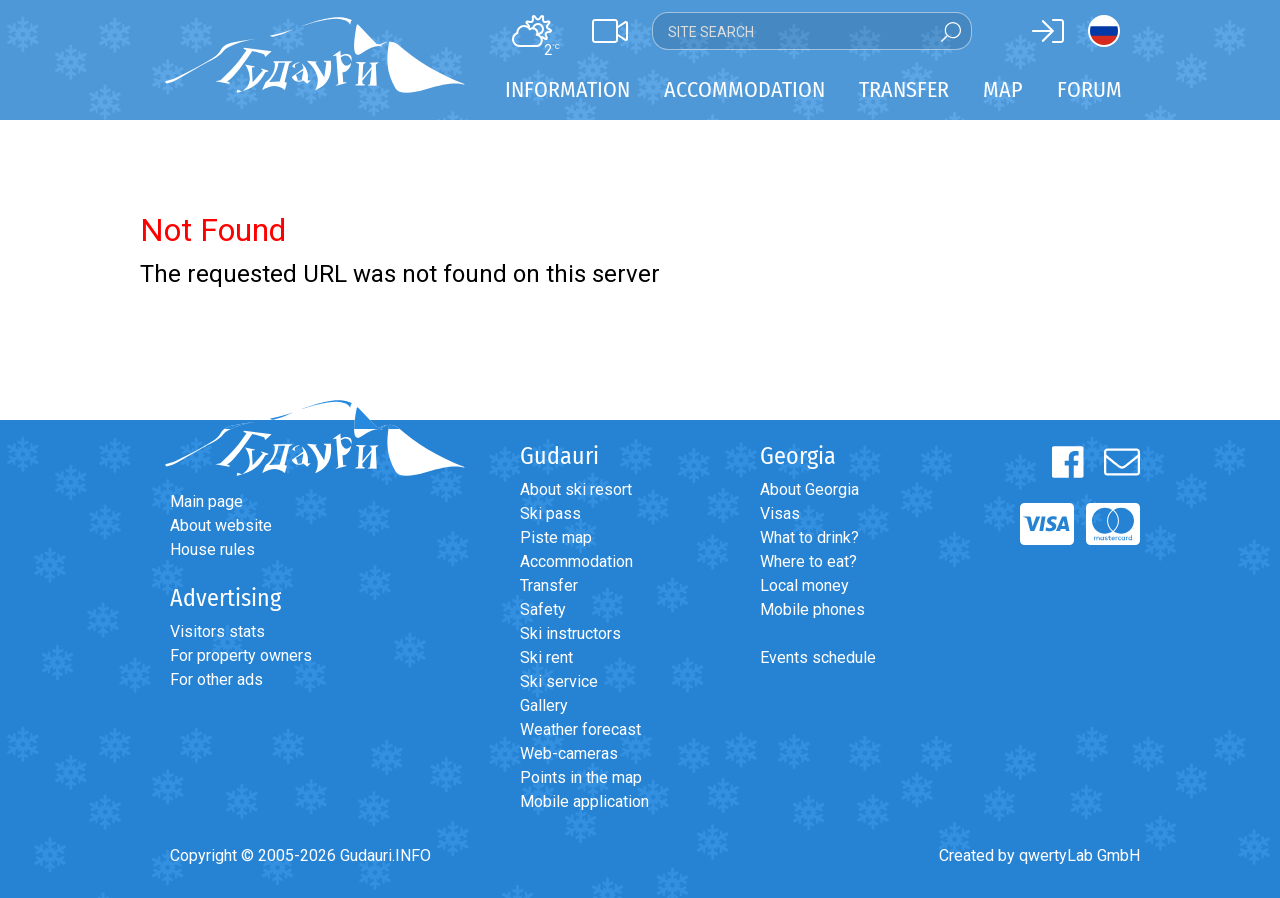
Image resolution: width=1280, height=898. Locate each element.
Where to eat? (808, 561)
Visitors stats (217, 631)
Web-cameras (569, 753)
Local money (804, 585)
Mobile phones (812, 609)
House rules (212, 549)
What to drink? (809, 537)
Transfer (549, 585)
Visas (780, 513)
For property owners (241, 655)
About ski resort (576, 489)
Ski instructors (570, 633)
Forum (1089, 89)
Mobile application (584, 801)
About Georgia (809, 489)
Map (1003, 89)
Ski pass (550, 513)
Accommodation (576, 561)
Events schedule (818, 657)
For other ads (216, 679)
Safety (543, 609)
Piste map (556, 537)
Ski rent (546, 657)
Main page (206, 501)
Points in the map (581, 777)
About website (221, 525)
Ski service (559, 681)
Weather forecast (580, 729)
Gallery (544, 705)
